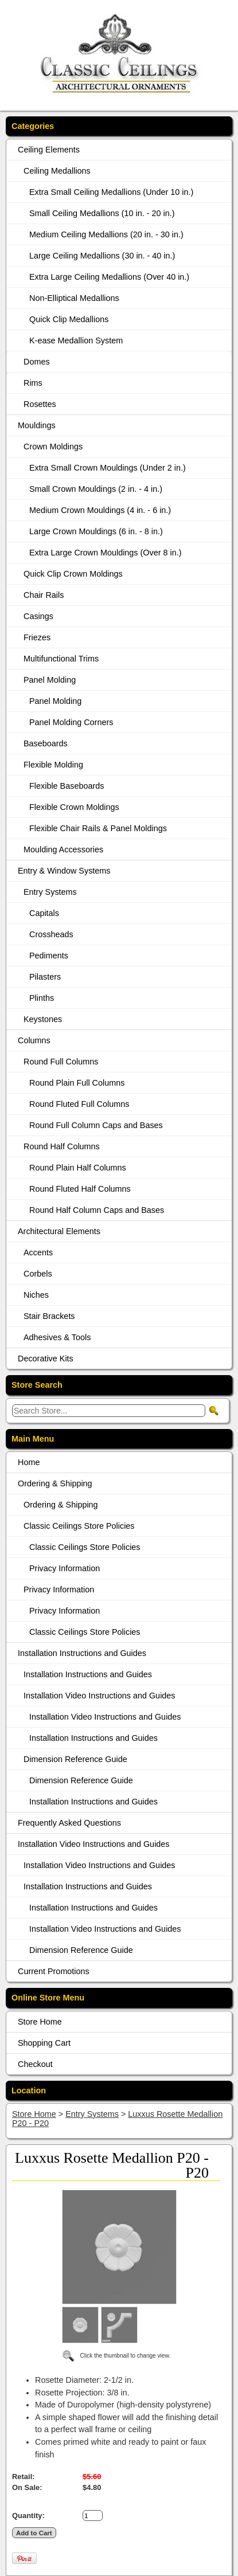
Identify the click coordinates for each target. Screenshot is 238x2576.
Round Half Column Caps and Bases (96, 1210)
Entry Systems (50, 891)
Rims (33, 382)
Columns (34, 1040)
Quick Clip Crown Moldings (73, 573)
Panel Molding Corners (71, 722)
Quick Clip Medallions (68, 319)
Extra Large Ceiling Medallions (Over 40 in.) (109, 276)
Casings (38, 616)
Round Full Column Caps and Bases (96, 1125)
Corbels (38, 1273)
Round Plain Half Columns (77, 1167)
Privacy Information (64, 1568)
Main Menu (32, 1438)
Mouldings (37, 425)
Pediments (48, 955)
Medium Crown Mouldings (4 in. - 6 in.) (100, 510)
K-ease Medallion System (76, 340)
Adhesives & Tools (57, 1337)
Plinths (41, 998)
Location (28, 2090)
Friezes (37, 637)
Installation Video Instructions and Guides (99, 1695)
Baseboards (46, 743)
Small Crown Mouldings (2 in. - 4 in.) (95, 489)
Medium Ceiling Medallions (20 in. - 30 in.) (106, 234)
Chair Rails (44, 595)
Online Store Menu (47, 1997)
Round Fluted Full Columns (79, 1104)
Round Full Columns (61, 1061)
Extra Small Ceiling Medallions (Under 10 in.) (111, 192)
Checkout (35, 2064)
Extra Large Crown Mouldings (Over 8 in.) (105, 552)
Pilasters (45, 976)
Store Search (37, 1384)
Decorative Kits (45, 1358)
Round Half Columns (62, 1146)
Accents (38, 1252)
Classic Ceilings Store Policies (79, 1525)
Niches (36, 1294)
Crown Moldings (53, 446)
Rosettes (40, 404)
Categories (32, 126)
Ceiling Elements (49, 149)
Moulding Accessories (63, 849)
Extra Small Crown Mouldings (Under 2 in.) (107, 467)
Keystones (43, 1019)
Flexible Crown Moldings (74, 807)
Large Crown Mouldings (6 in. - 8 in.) (96, 531)
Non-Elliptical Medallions (74, 298)
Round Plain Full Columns (76, 1082)
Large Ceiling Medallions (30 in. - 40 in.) (102, 255)
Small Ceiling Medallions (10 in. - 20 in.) (102, 213)
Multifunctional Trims (61, 658)
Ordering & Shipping (55, 1483)
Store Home (40, 2021)
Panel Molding (50, 679)
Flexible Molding (53, 764)
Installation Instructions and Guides (82, 1653)
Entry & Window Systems (64, 870)
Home (29, 1462)
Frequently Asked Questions (69, 1822)
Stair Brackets (49, 1316)
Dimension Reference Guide (75, 1759)
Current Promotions (53, 1971)
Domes (37, 361)
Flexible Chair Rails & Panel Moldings (98, 828)
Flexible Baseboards (66, 785)
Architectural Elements (59, 1231)
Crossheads (51, 934)
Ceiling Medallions (57, 170)
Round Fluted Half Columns (80, 1188)
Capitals (44, 913)
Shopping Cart (44, 2043)
